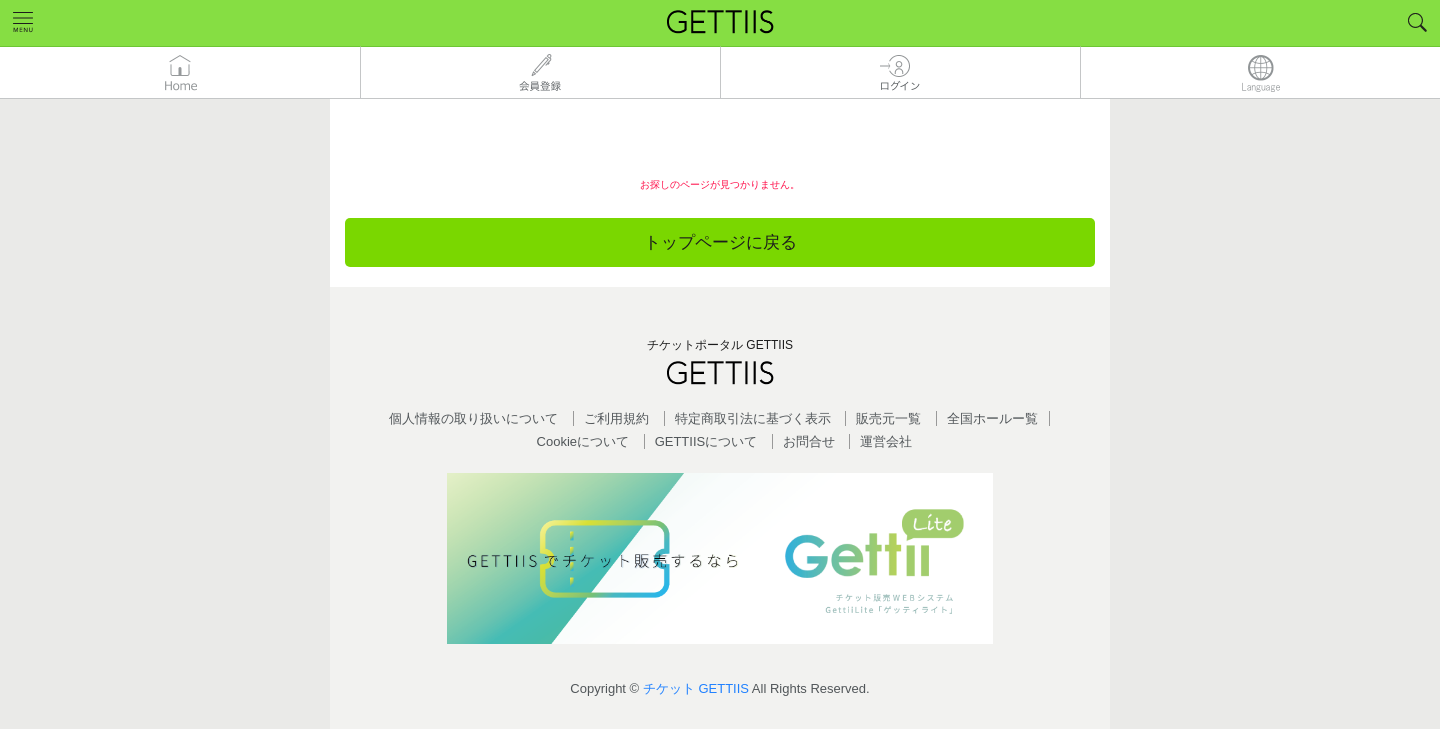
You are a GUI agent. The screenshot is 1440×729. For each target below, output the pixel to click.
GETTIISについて (706, 441)
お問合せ (809, 441)
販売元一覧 (888, 418)
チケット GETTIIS (696, 688)
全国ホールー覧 (992, 418)
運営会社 (886, 441)
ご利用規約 (616, 418)
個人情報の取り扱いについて (473, 418)
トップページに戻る (720, 242)
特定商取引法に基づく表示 (753, 418)
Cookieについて (583, 441)
